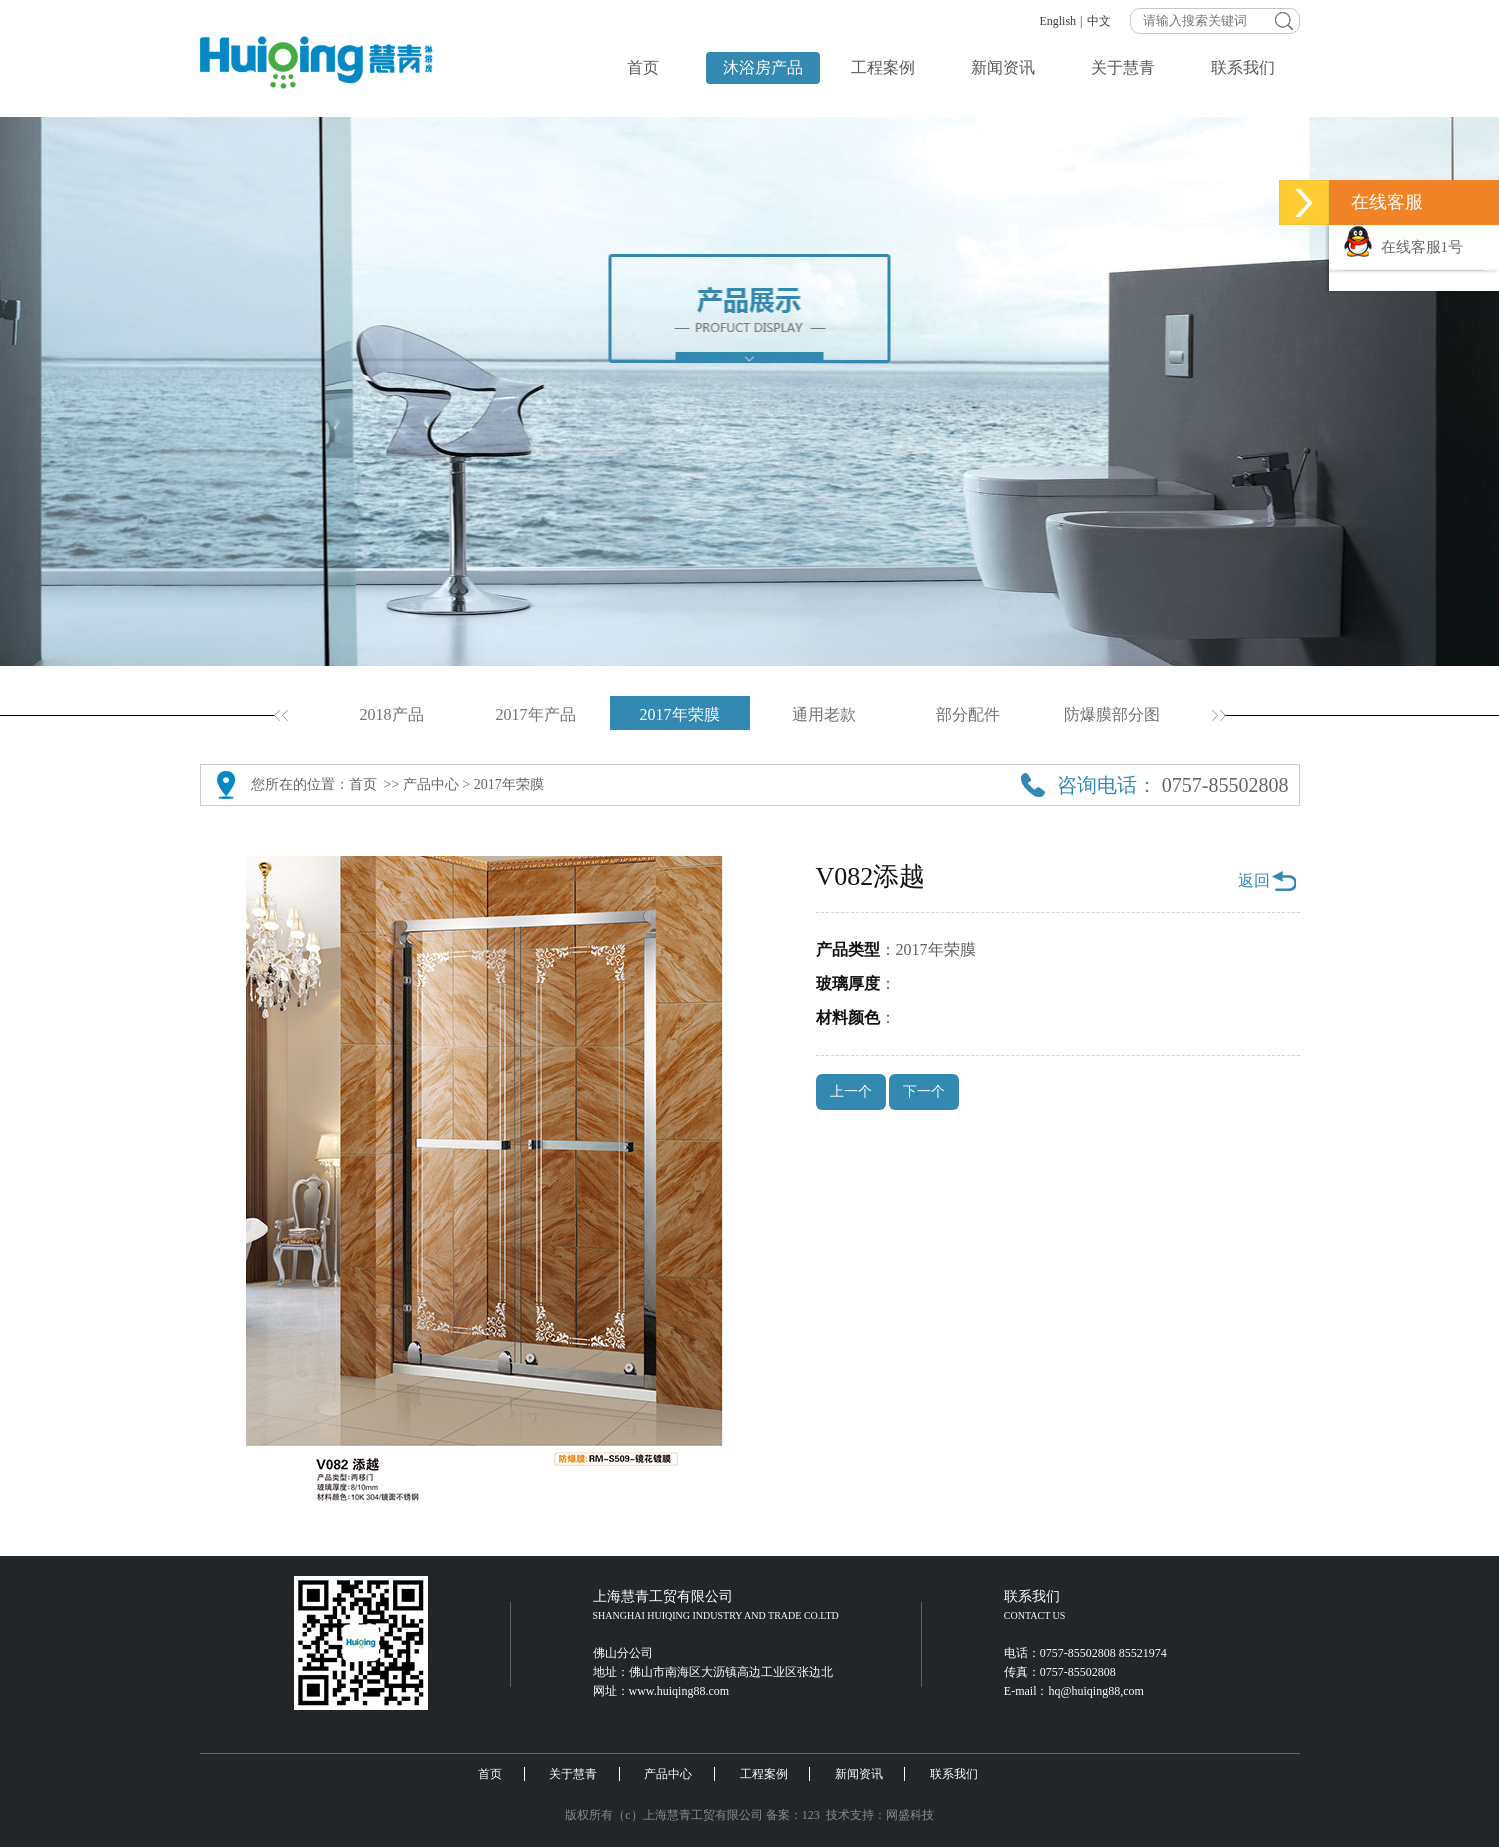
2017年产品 (536, 714)
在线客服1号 (1403, 247)
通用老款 (824, 714)
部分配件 (968, 714)
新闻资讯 (1003, 67)
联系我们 (1243, 67)
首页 (643, 67)
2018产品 (392, 714)
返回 (1254, 880)
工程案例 (883, 67)
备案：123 (793, 1815)
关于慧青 (1123, 67)
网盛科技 (910, 1815)
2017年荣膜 (680, 714)
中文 (1099, 21)
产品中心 (431, 784)
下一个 (924, 1091)
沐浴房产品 (763, 67)
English (1057, 21)
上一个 (851, 1091)
